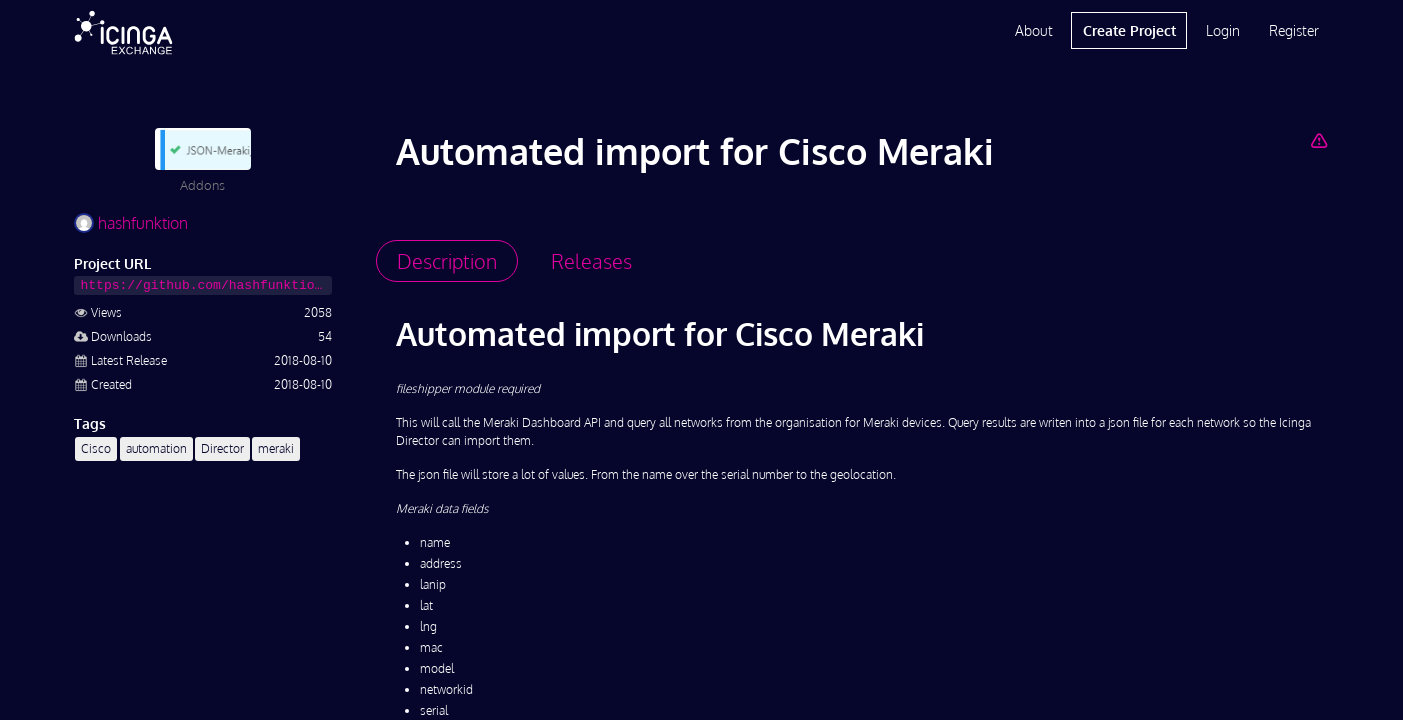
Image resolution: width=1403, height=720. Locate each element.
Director (222, 448)
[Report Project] (1319, 140)
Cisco (96, 448)
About (1034, 30)
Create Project (1129, 30)
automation (156, 448)
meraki (276, 448)
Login (1223, 30)
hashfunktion (131, 223)
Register (1294, 30)
